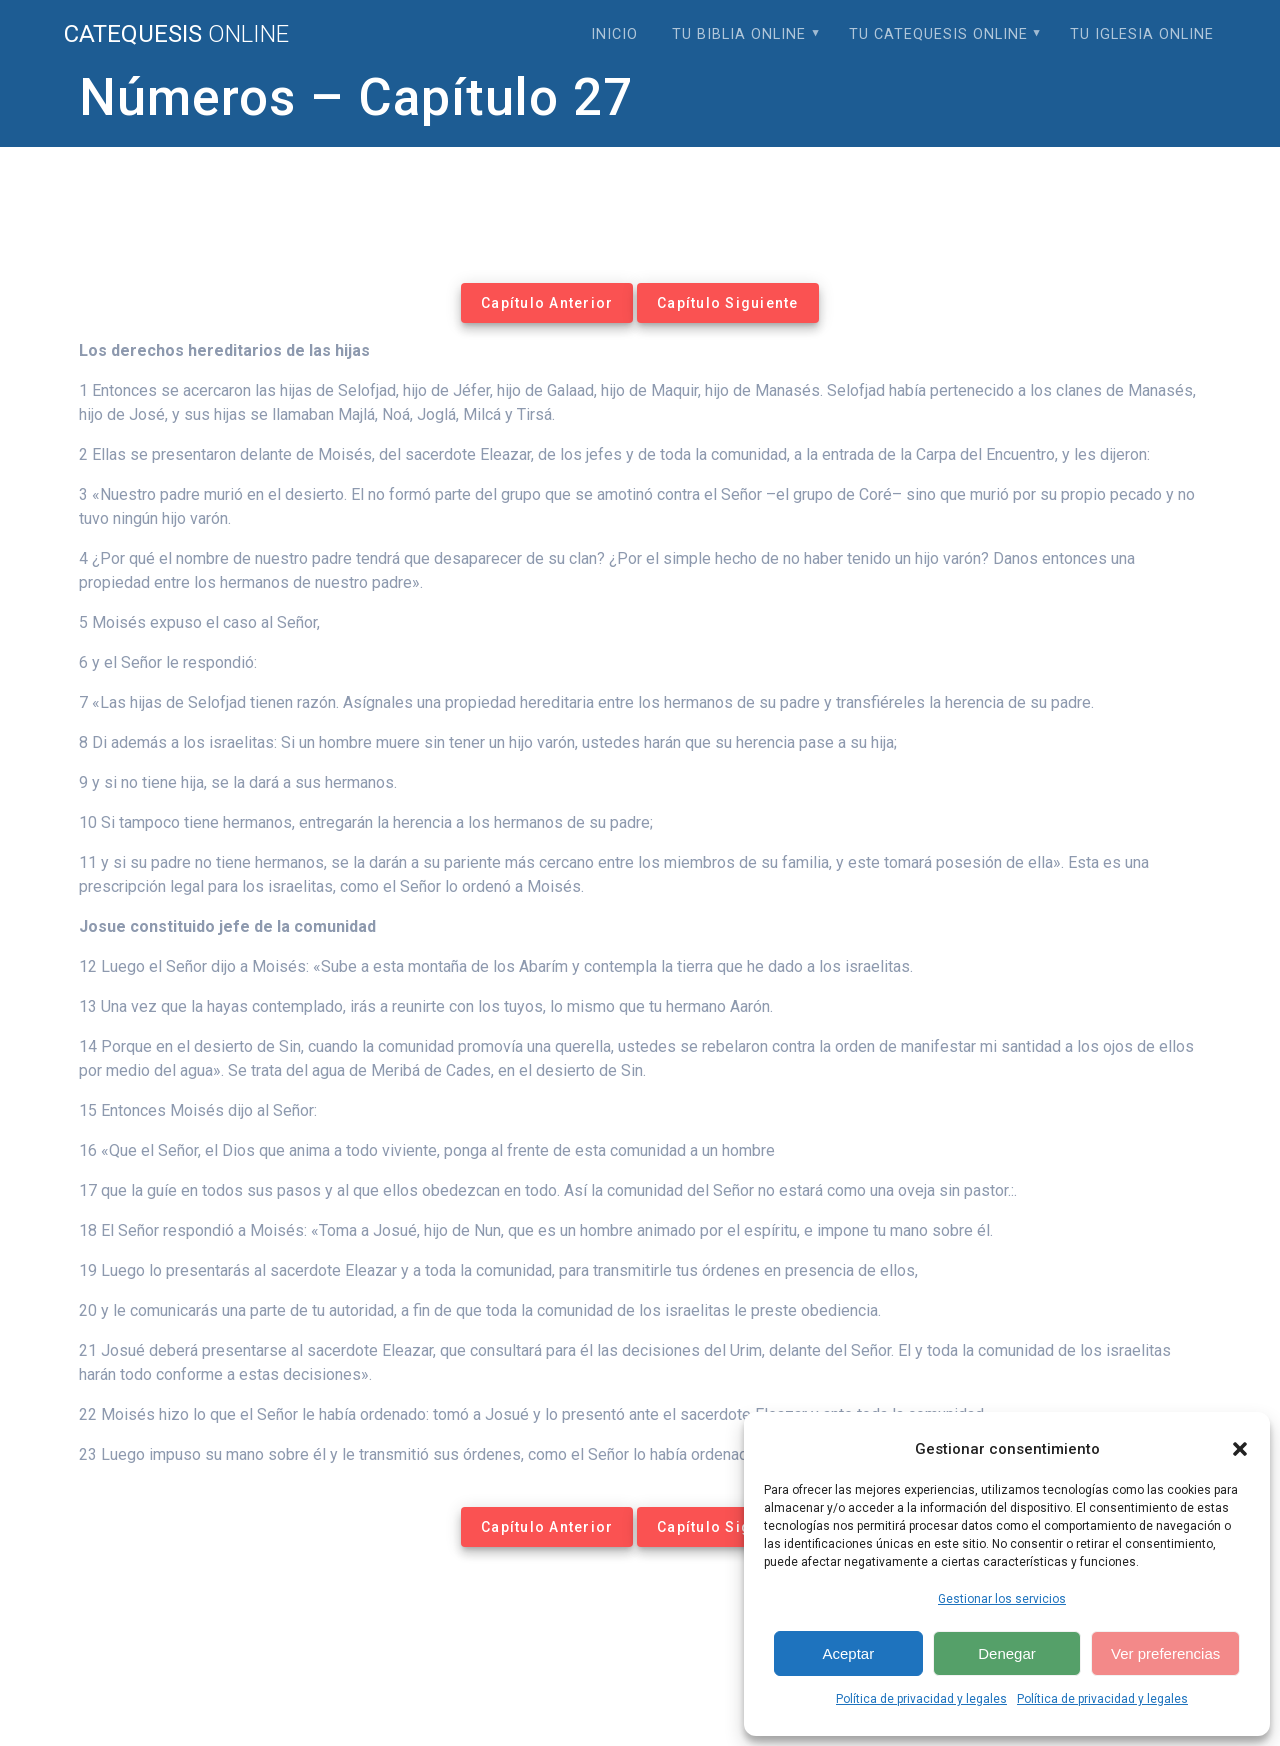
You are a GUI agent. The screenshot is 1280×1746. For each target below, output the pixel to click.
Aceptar (848, 1653)
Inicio (614, 34)
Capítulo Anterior (547, 303)
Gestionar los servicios (1002, 1599)
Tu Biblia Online (739, 34)
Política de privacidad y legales (921, 1699)
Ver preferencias (1165, 1653)
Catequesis (176, 34)
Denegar (1007, 1653)
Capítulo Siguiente (728, 303)
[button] (1240, 1449)
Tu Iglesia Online (1142, 34)
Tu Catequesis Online (938, 34)
